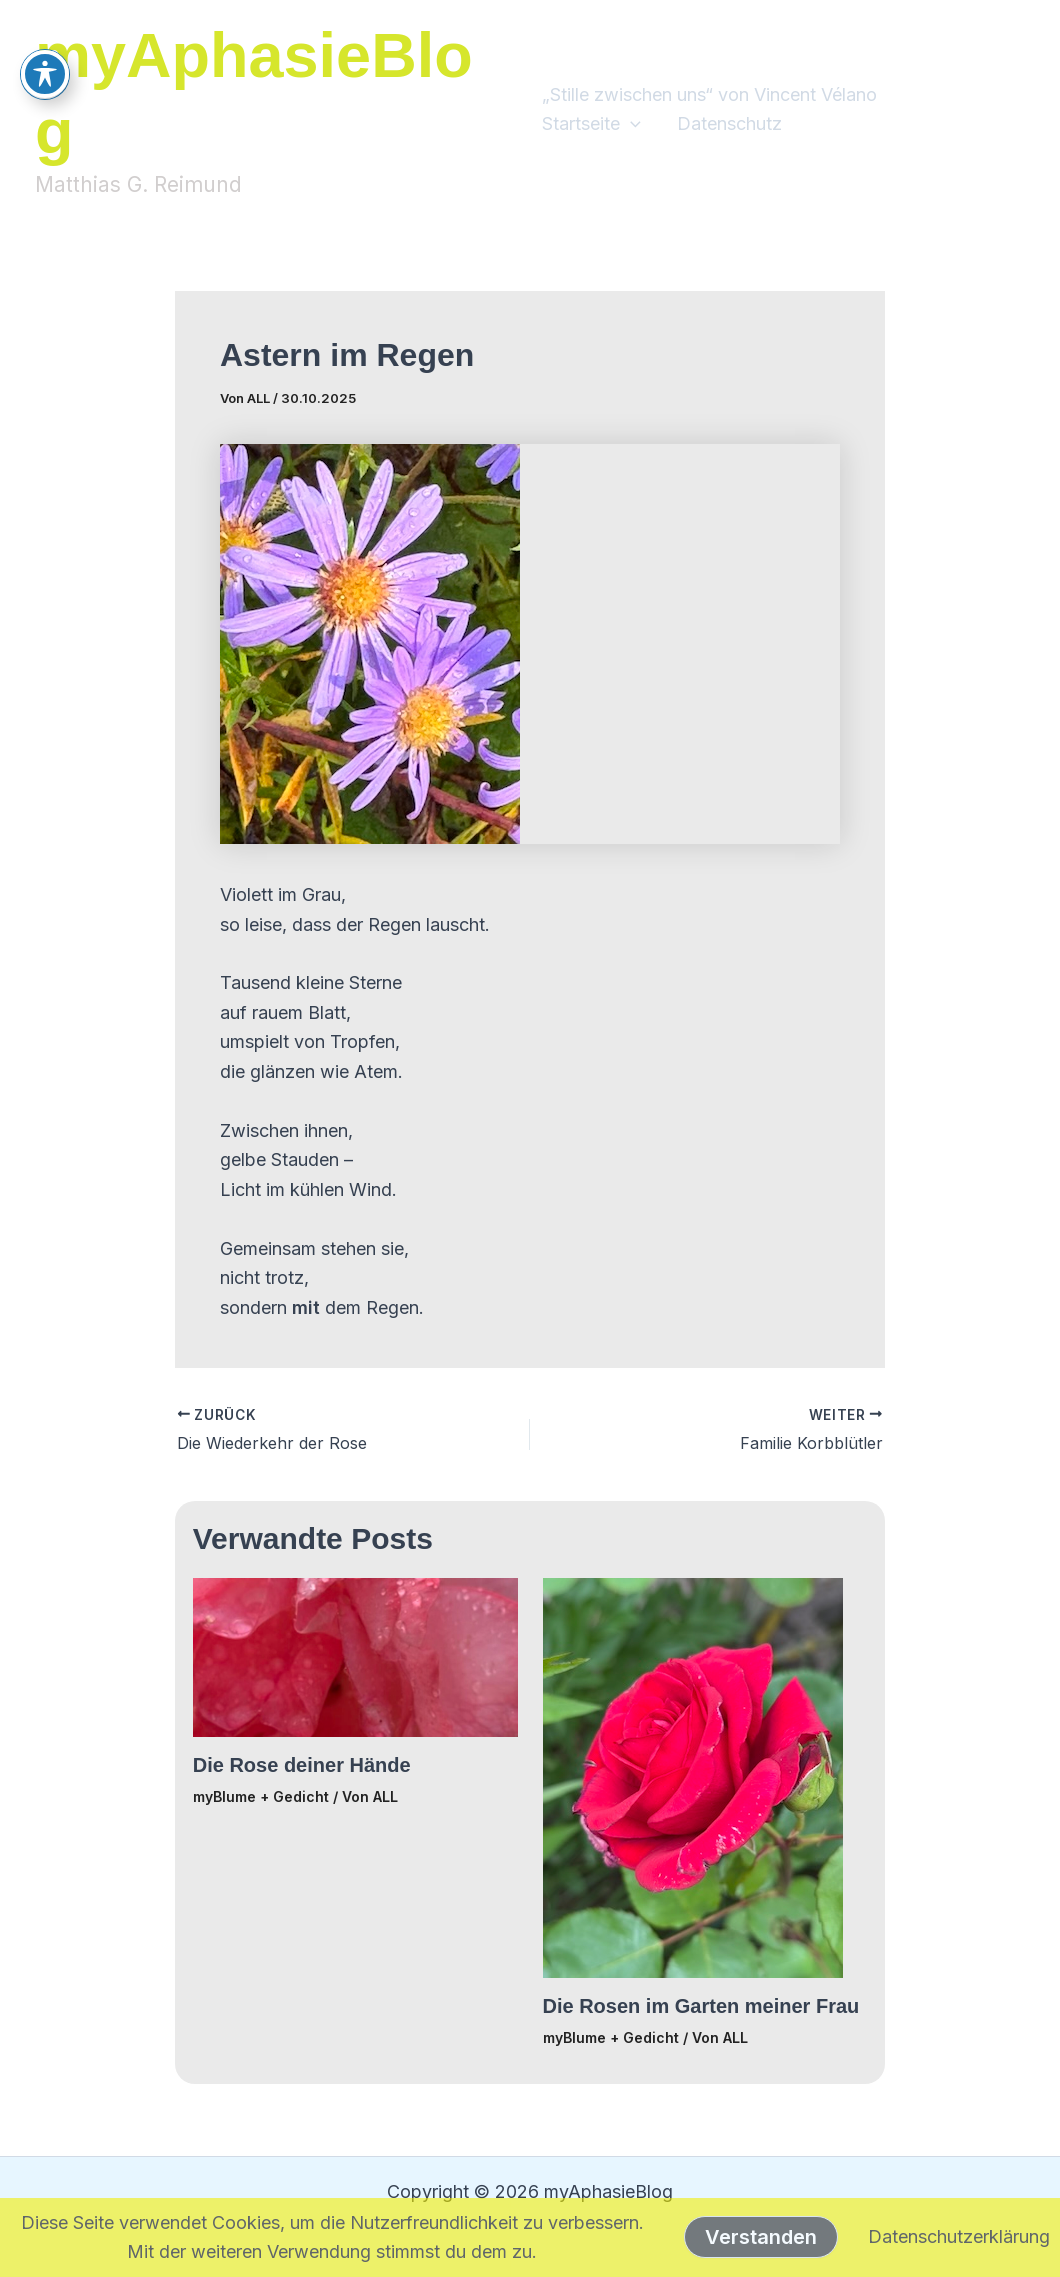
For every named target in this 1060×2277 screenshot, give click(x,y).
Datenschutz (729, 123)
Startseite (591, 124)
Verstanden (761, 2237)
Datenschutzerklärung (959, 2236)
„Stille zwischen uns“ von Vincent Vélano (709, 94)
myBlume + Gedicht (261, 1796)
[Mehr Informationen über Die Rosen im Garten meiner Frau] (693, 1776)
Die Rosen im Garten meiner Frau (701, 2006)
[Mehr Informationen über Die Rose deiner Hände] (355, 1655)
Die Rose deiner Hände (302, 1765)
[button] (630, 124)
